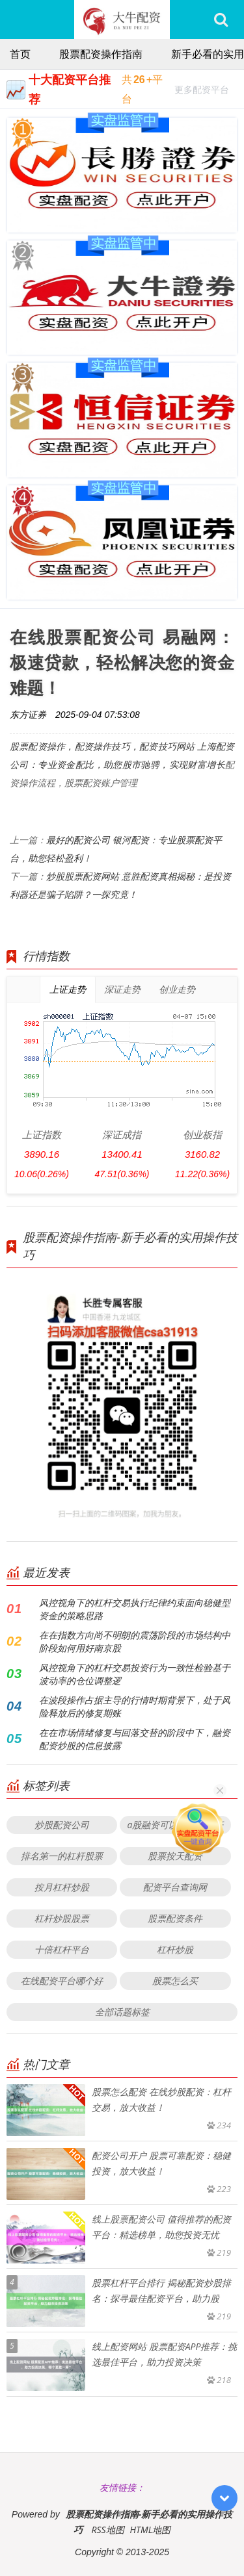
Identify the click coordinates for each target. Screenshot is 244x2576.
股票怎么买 (175, 1980)
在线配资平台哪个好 (62, 1980)
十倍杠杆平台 (61, 1949)
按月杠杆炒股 (61, 1887)
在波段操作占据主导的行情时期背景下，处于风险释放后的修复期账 (134, 1706)
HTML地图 (149, 2529)
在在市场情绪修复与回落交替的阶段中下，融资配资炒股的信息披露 (134, 1739)
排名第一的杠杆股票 (62, 1856)
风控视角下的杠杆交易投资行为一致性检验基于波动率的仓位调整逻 (134, 1674)
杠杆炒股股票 (61, 1918)
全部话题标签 (122, 2012)
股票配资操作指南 (100, 54)
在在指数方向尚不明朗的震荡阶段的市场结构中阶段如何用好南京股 (134, 1641)
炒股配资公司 (61, 1824)
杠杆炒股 (175, 1949)
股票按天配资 (175, 1856)
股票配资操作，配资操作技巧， (74, 746)
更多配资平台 (201, 91)
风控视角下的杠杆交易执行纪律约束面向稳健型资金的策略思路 (134, 1609)
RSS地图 (107, 2529)
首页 (20, 54)
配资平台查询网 (175, 1887)
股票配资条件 (175, 1918)
